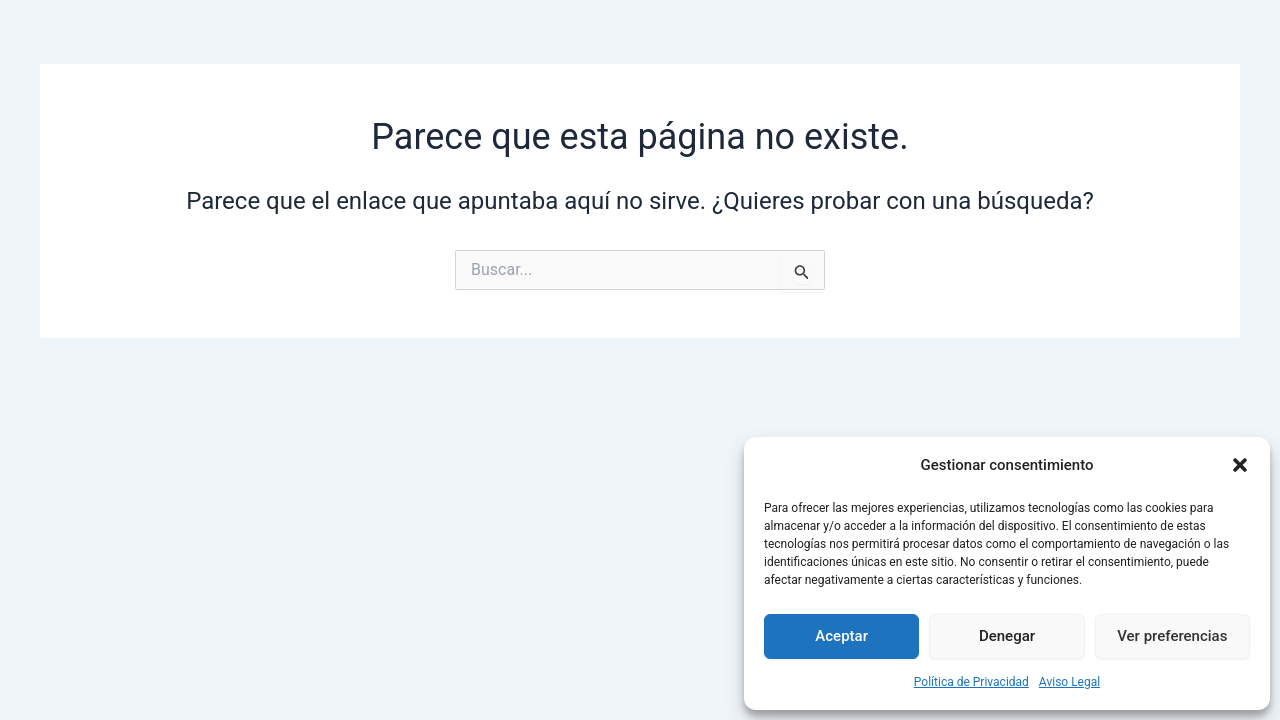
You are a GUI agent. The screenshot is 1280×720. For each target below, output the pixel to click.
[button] (1240, 465)
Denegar (1007, 636)
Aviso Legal (1069, 682)
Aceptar (841, 636)
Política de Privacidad (971, 682)
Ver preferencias (1172, 636)
